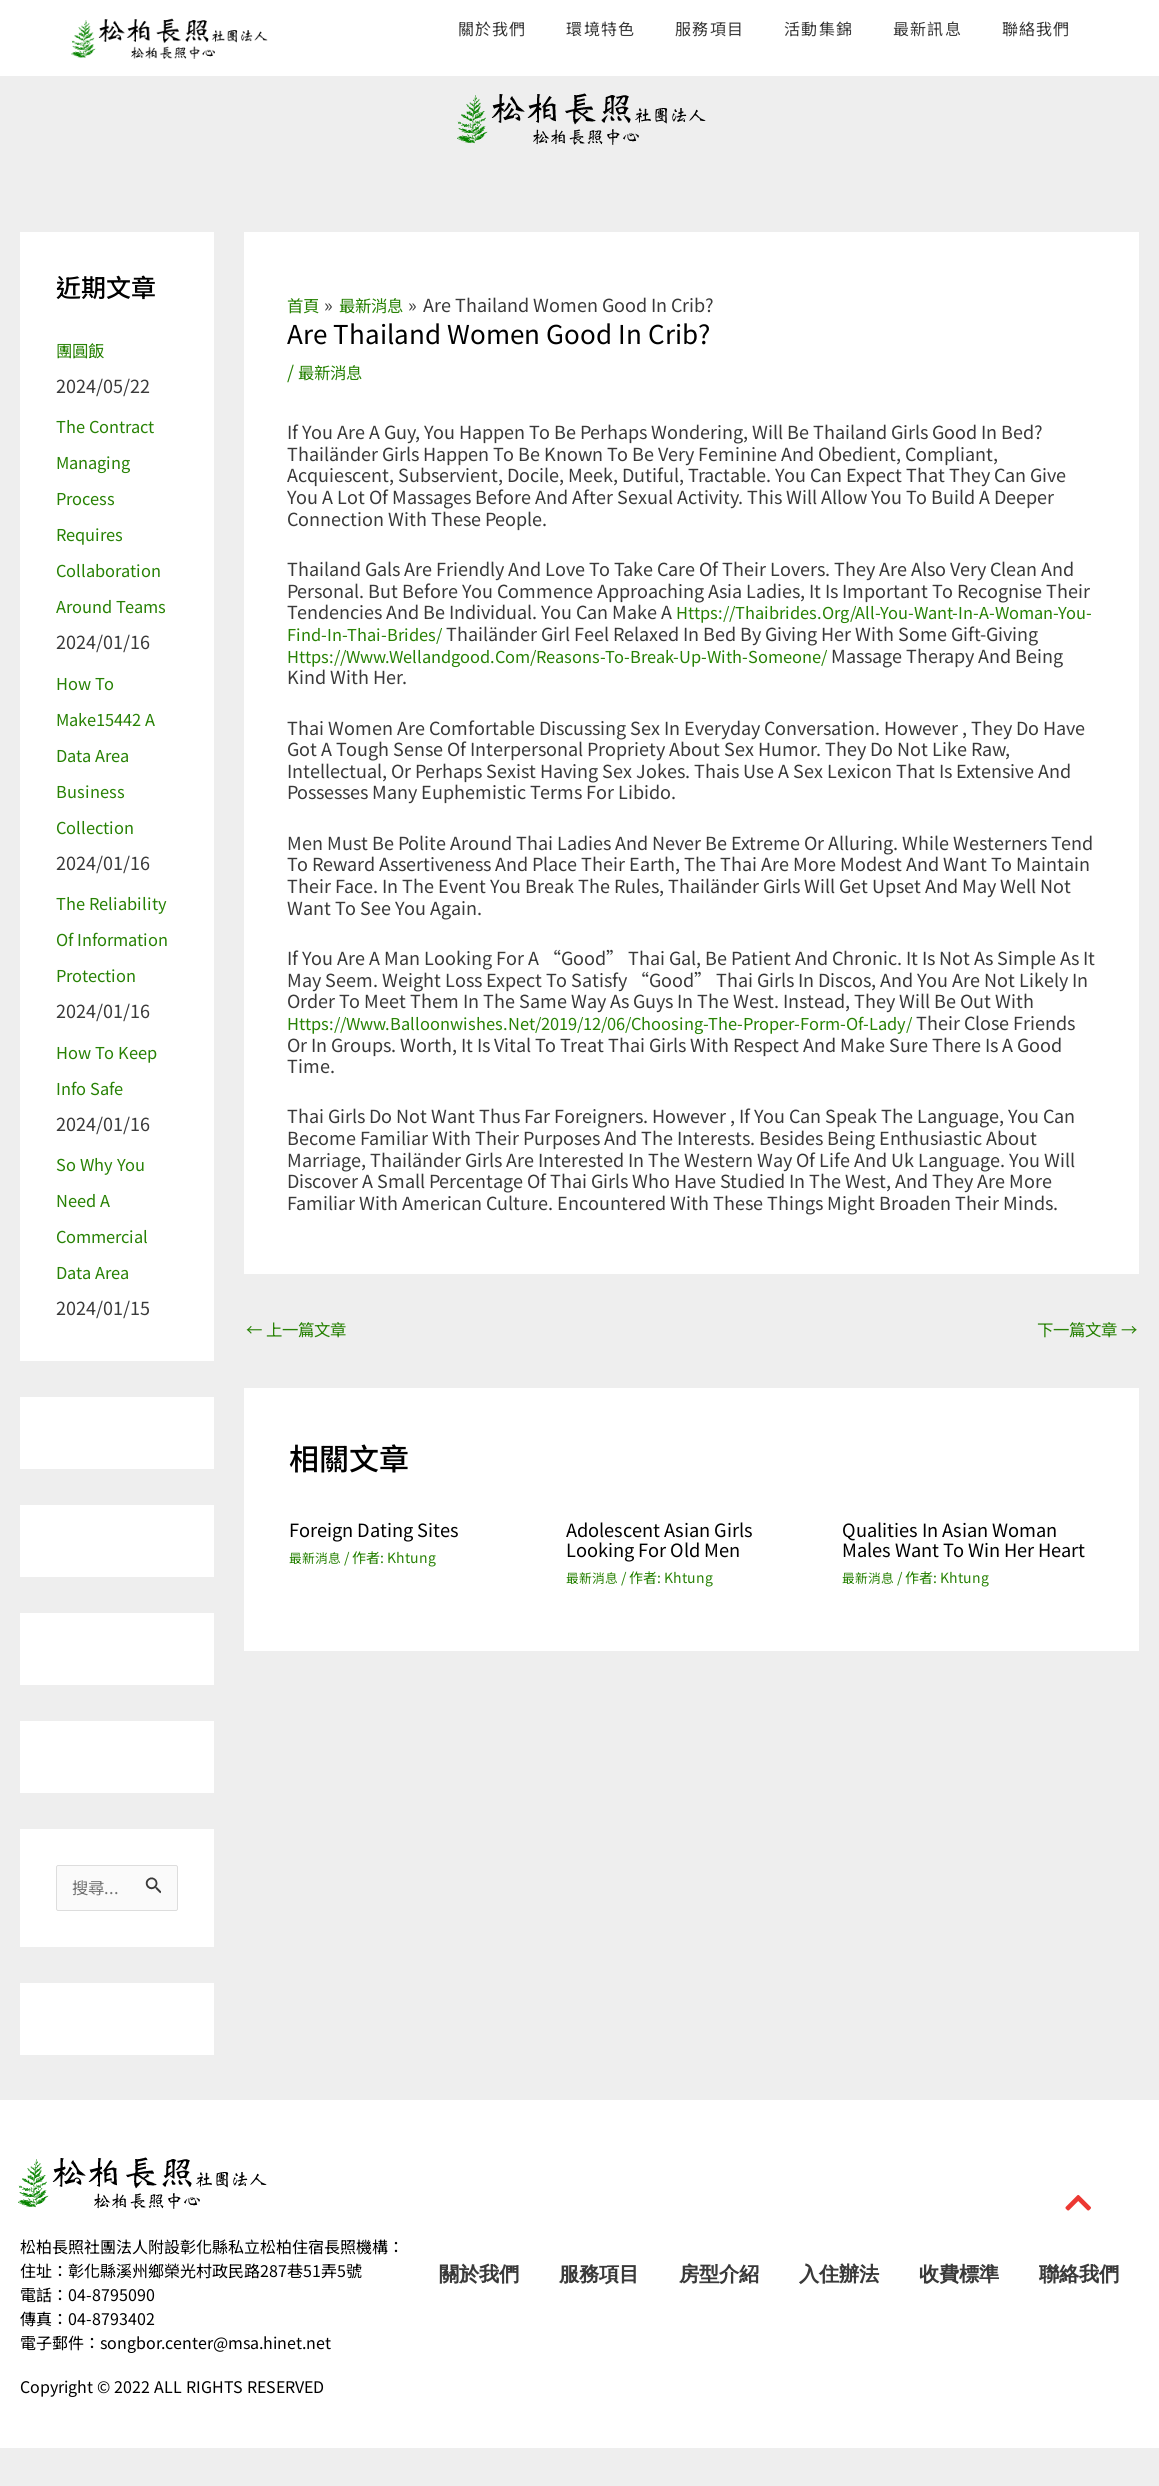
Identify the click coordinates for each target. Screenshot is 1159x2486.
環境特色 (600, 28)
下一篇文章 (1081, 1329)
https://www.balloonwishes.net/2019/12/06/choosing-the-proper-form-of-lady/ (628, 1021)
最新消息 (334, 371)
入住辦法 (839, 2312)
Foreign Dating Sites (382, 1530)
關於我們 (492, 28)
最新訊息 (927, 28)
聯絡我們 (1036, 28)
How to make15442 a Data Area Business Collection (111, 754)
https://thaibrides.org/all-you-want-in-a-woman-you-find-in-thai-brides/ (690, 622)
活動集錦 (818, 28)
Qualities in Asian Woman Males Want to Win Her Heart (960, 1550)
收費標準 (959, 2312)
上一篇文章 (302, 1329)
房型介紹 (719, 2312)
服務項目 (709, 28)
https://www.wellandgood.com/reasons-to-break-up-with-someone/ (583, 654)
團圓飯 (83, 349)
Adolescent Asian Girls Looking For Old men (667, 1540)
